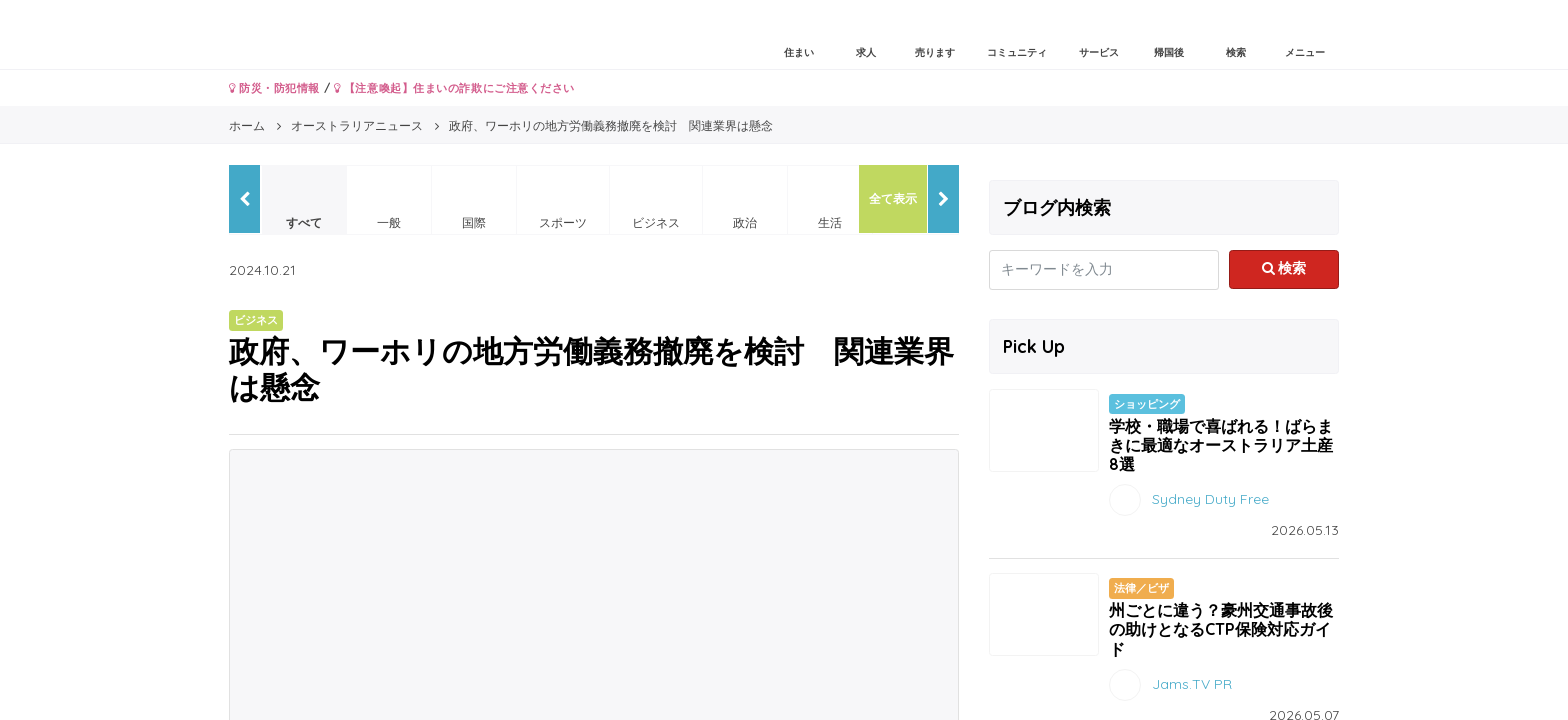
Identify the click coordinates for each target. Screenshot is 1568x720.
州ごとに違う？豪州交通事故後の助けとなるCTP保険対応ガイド (1221, 629)
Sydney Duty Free (1210, 499)
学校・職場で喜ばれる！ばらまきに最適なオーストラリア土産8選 (1221, 445)
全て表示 (893, 198)
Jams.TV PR (1192, 683)
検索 (1284, 268)
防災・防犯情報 (274, 88)
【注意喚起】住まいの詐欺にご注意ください (454, 88)
